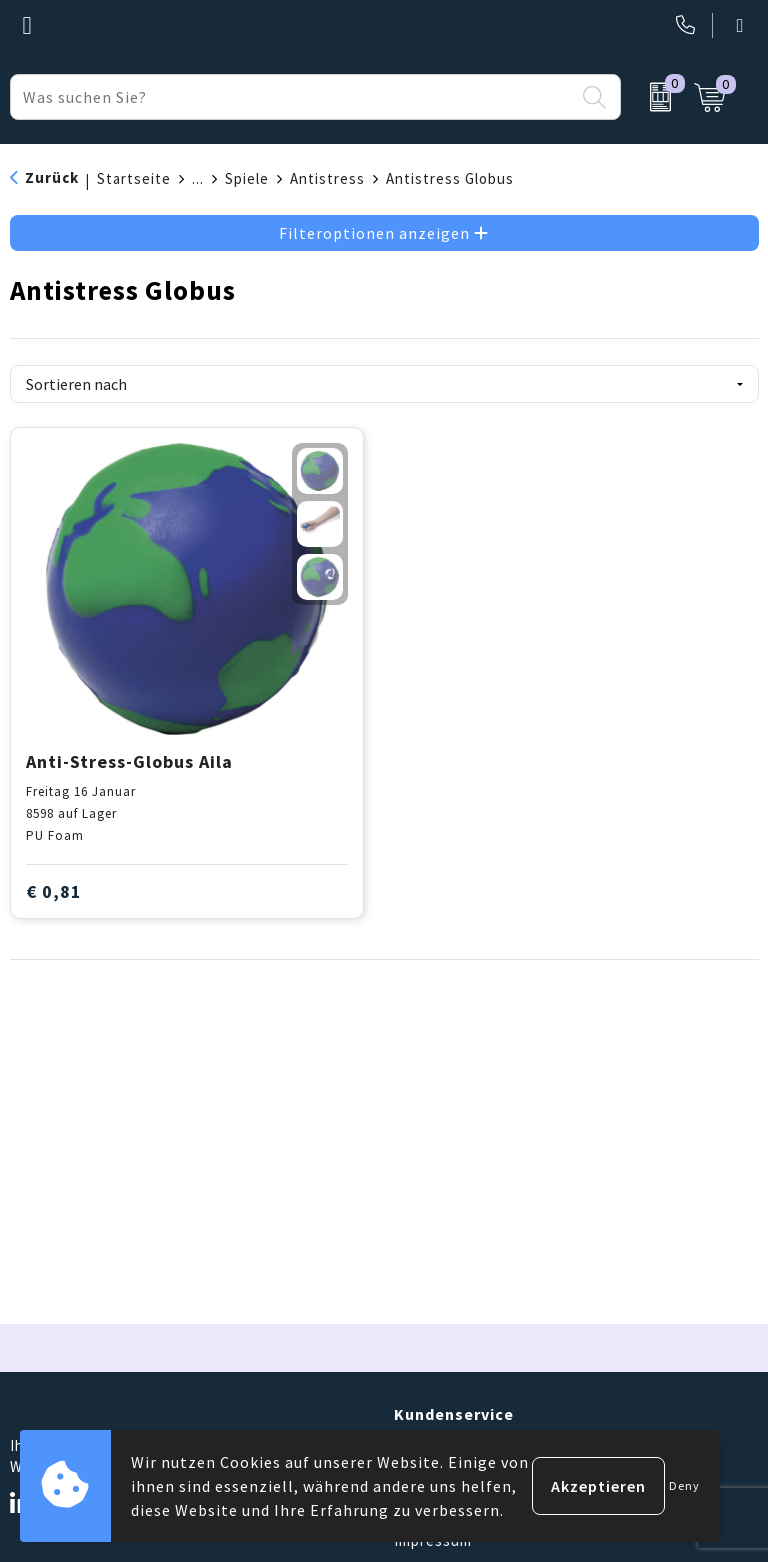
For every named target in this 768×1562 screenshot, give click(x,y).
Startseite (134, 178)
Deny (684, 1485)
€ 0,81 (54, 891)
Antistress (327, 178)
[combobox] (292, 97)
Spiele (247, 178)
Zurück (52, 177)
